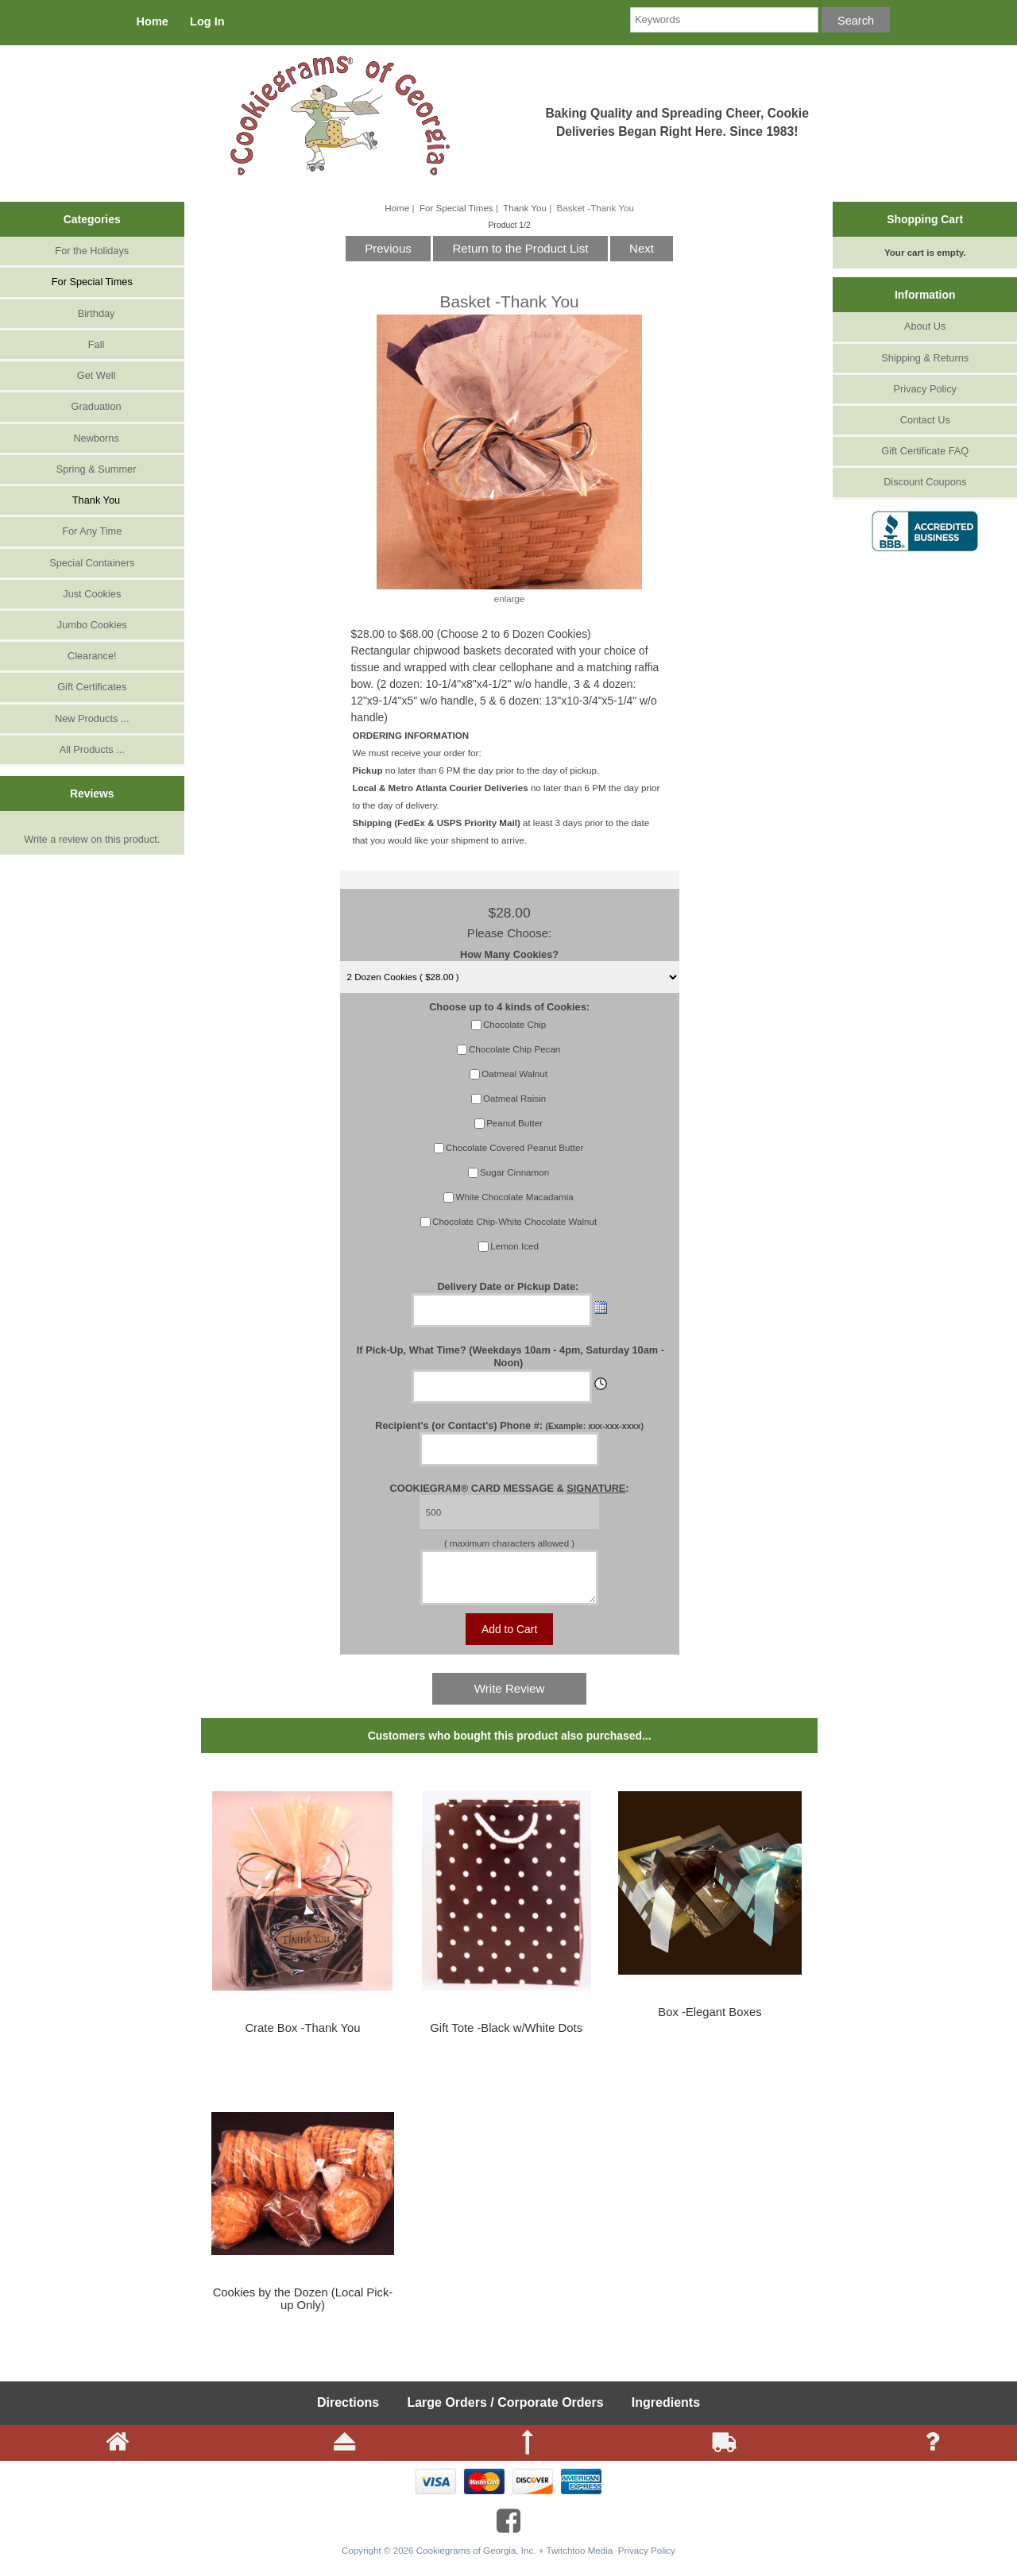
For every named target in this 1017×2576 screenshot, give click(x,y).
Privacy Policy (925, 389)
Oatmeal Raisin (514, 1098)
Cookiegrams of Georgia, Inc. (476, 2560)
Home (152, 21)
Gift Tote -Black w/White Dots (506, 2037)
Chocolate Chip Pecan (514, 1049)
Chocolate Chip (514, 1024)
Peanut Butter (514, 1123)
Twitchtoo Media (580, 2560)
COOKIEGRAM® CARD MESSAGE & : (509, 1488)
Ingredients (666, 2412)
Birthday (91, 313)
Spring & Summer (92, 469)
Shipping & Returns (925, 358)
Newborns (92, 438)
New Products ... (92, 718)
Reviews (92, 793)
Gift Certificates (91, 687)
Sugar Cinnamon (514, 1172)
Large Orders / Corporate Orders (505, 2412)
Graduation (92, 406)
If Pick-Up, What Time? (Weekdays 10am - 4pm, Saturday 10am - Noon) (510, 1355)
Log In (207, 21)
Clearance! (92, 656)
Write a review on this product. (92, 836)
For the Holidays (92, 251)
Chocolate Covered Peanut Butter (514, 1147)
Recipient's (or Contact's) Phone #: (509, 1425)
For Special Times (456, 208)
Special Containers (91, 563)
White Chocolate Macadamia (514, 1196)
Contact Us (925, 420)
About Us (924, 326)
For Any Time (92, 531)
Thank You (525, 208)
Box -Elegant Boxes (709, 2021)
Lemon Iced (514, 1246)
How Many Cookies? (509, 954)
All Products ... (92, 749)
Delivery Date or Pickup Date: (509, 1286)
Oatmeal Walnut (514, 1073)
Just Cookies (92, 594)
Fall (91, 344)
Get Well (91, 375)
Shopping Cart (925, 219)
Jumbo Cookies (92, 625)
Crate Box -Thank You (302, 2037)
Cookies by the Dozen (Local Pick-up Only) (303, 2308)
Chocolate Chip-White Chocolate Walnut (514, 1221)
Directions (348, 2412)
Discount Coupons (925, 482)
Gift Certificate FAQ (925, 451)
